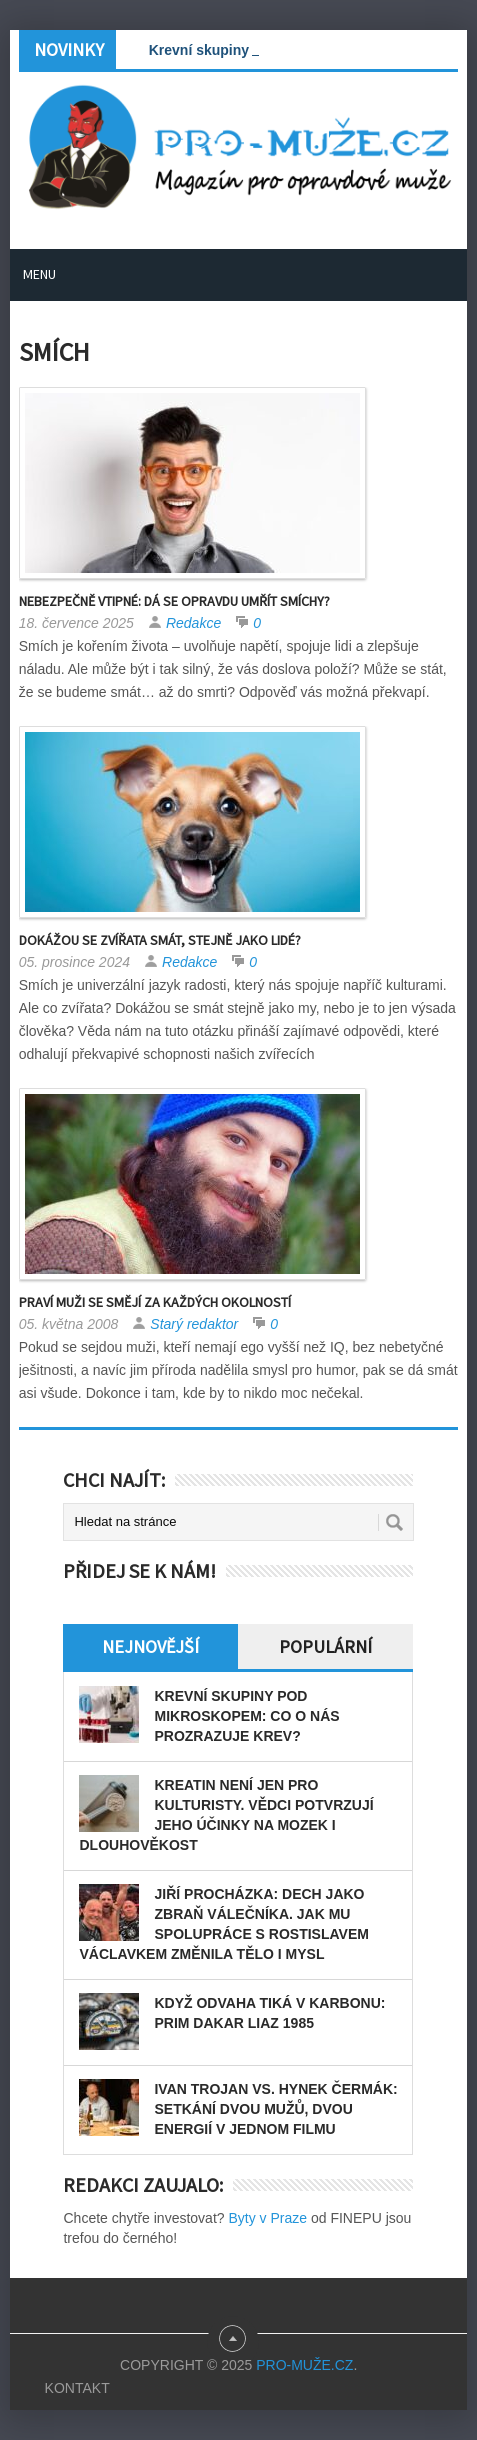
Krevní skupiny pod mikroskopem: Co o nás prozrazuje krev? (246, 1716)
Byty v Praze (267, 2218)
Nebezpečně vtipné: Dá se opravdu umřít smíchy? (174, 601)
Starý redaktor (194, 1324)
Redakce (193, 623)
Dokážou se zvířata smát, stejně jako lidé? (160, 940)
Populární (325, 1646)
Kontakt (77, 2388)
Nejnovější (150, 1646)
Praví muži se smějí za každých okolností (155, 1302)
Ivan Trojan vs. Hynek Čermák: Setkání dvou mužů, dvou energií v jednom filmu (275, 2109)
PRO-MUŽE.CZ (304, 2365)
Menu (39, 274)
